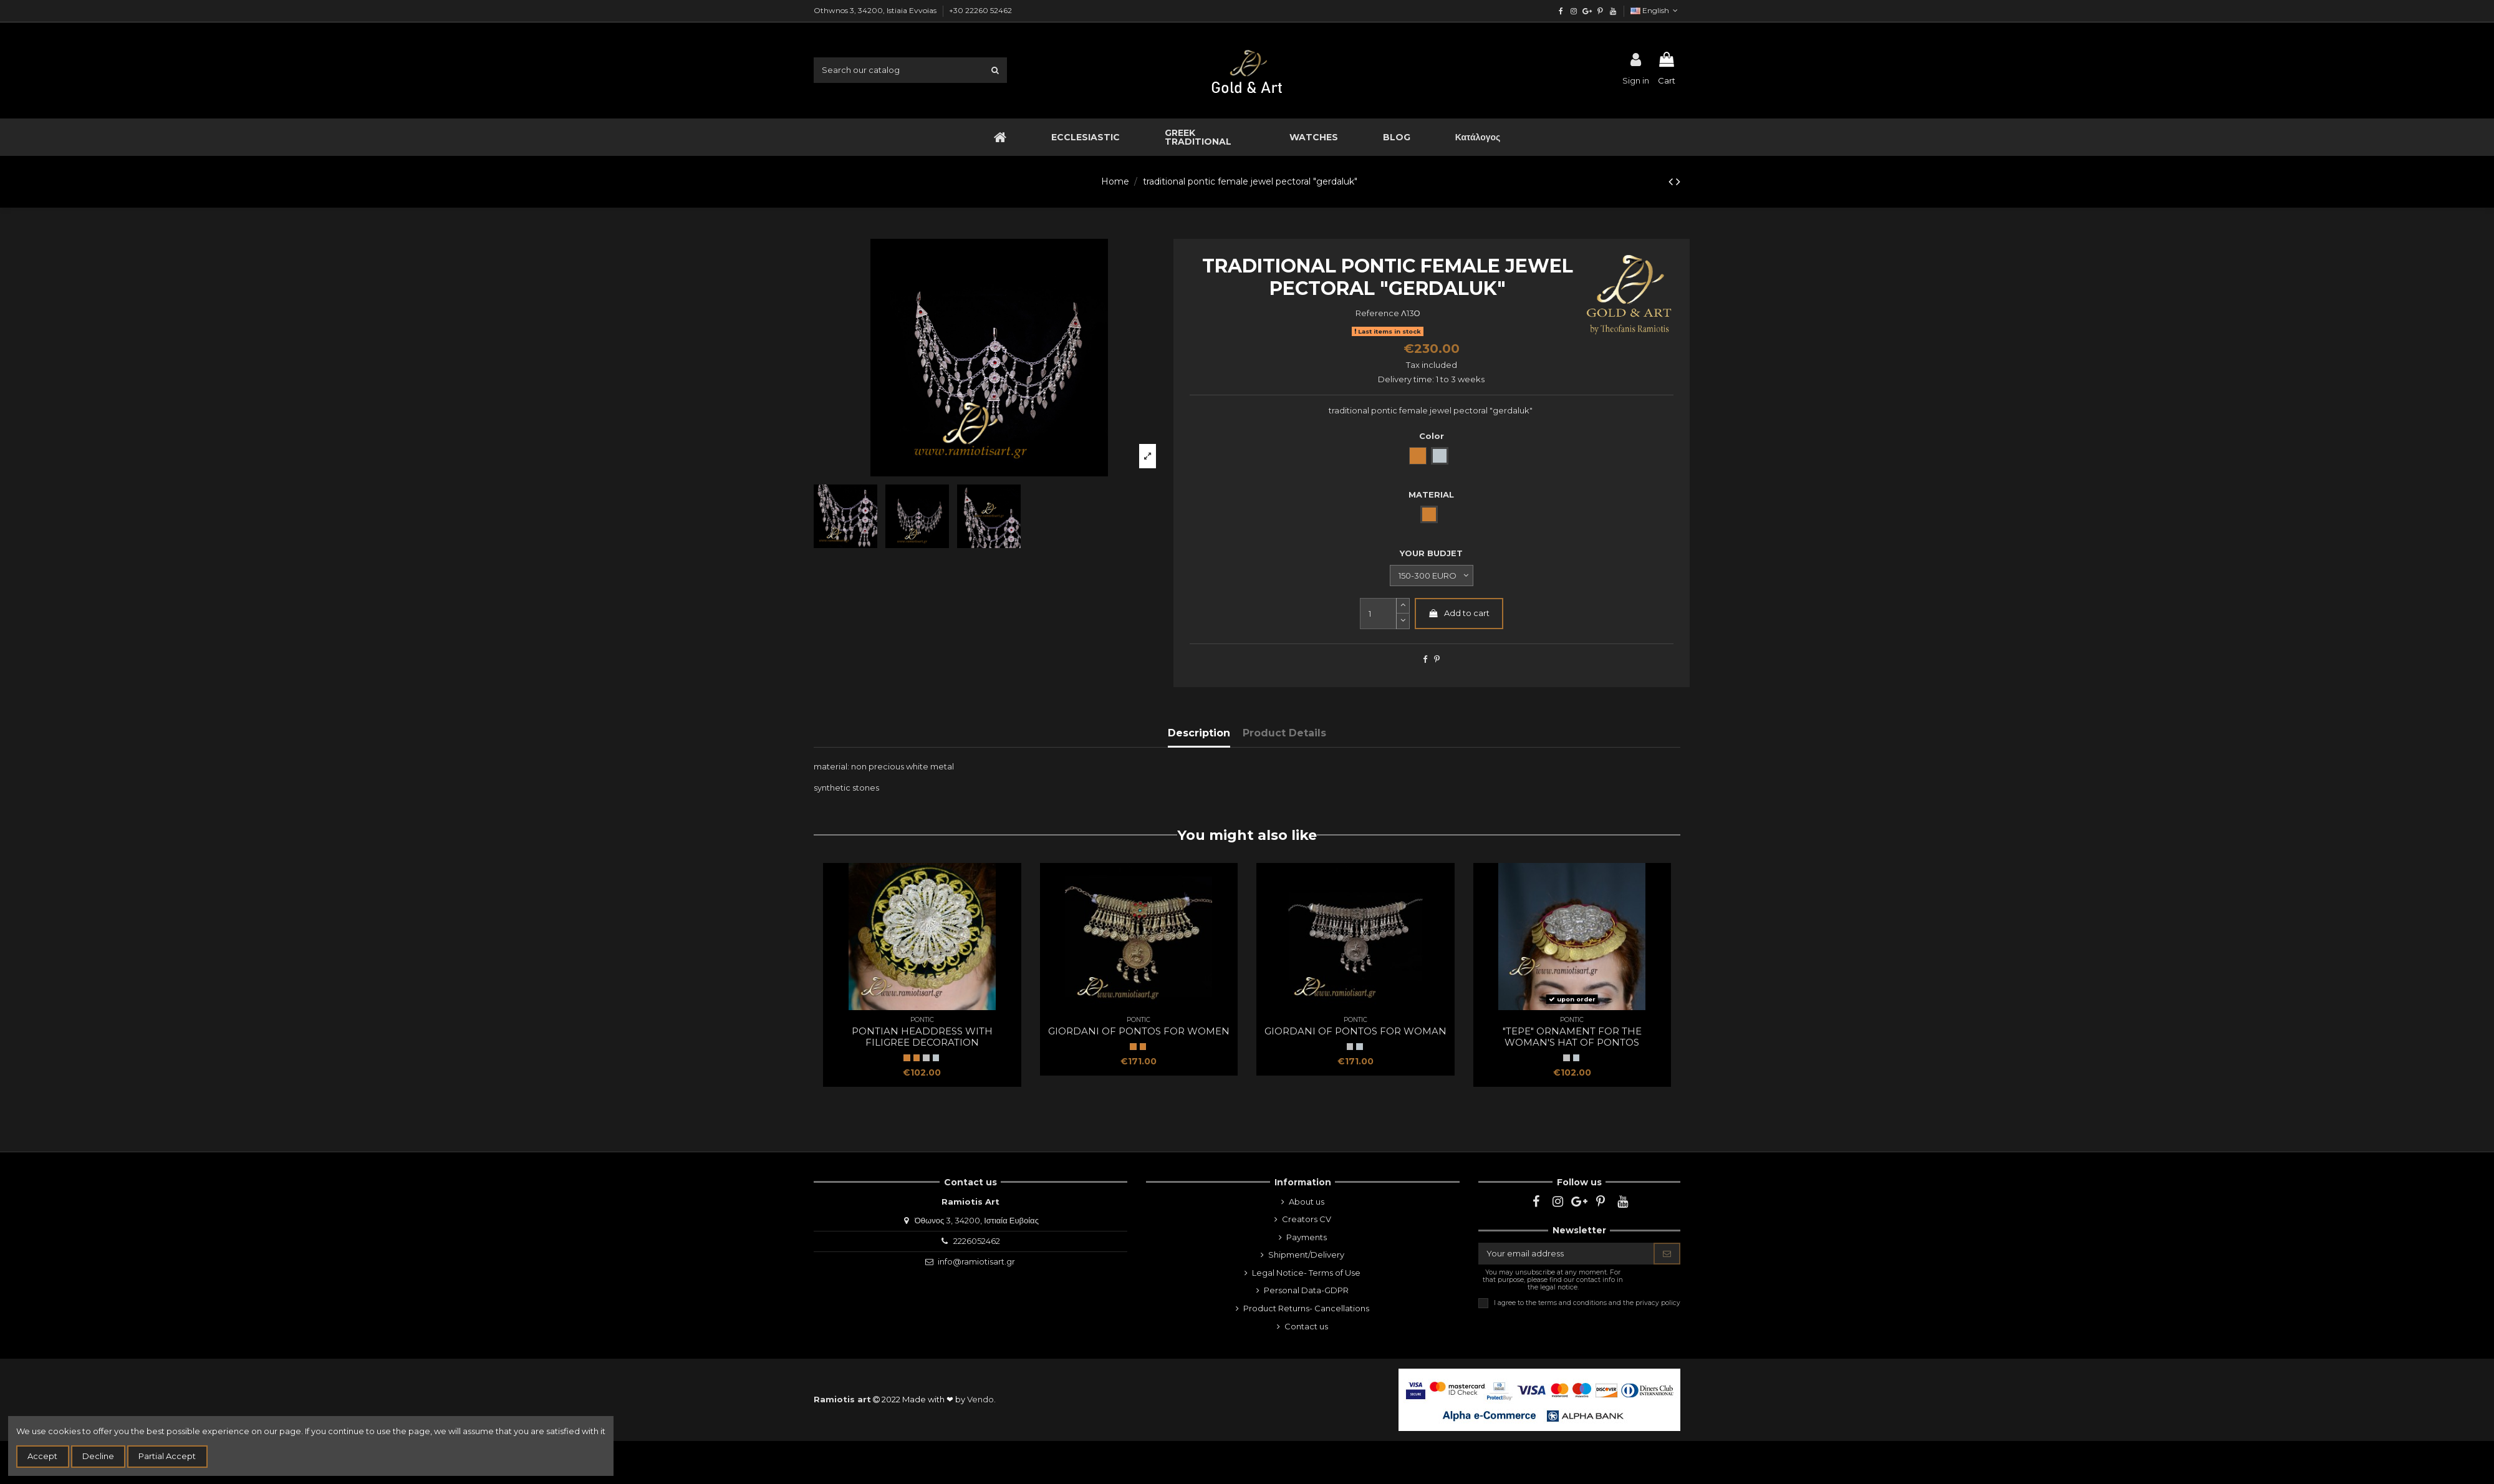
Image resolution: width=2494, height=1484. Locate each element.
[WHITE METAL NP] (926, 1057)
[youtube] (1612, 11)
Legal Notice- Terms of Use (1306, 1273)
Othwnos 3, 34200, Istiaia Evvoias (876, 10)
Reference (1377, 313)
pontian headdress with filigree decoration (922, 1036)
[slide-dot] (1403, 621)
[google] (1587, 11)
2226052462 (976, 1241)
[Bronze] (916, 1057)
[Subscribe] (1667, 1254)
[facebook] (1561, 11)
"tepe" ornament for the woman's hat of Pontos (1572, 1036)
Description (1199, 733)
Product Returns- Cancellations (1306, 1308)
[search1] (995, 69)
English (1655, 10)
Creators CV (1306, 1219)
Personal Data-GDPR (1306, 1290)
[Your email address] (1566, 1254)
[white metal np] (936, 1057)
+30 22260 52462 (980, 10)
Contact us (1306, 1326)
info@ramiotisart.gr (976, 1261)
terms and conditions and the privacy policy (1609, 1303)
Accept (42, 1456)
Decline (98, 1456)
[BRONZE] (906, 1057)
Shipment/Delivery (1306, 1255)
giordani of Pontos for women (1139, 1031)
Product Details (1284, 733)
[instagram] (1574, 11)
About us (1306, 1202)
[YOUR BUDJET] (1431, 575)
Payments (1306, 1237)
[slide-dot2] (1403, 606)
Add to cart (1459, 613)
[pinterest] (1599, 11)
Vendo (980, 1399)
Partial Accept (167, 1456)
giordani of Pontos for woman (1355, 1031)
